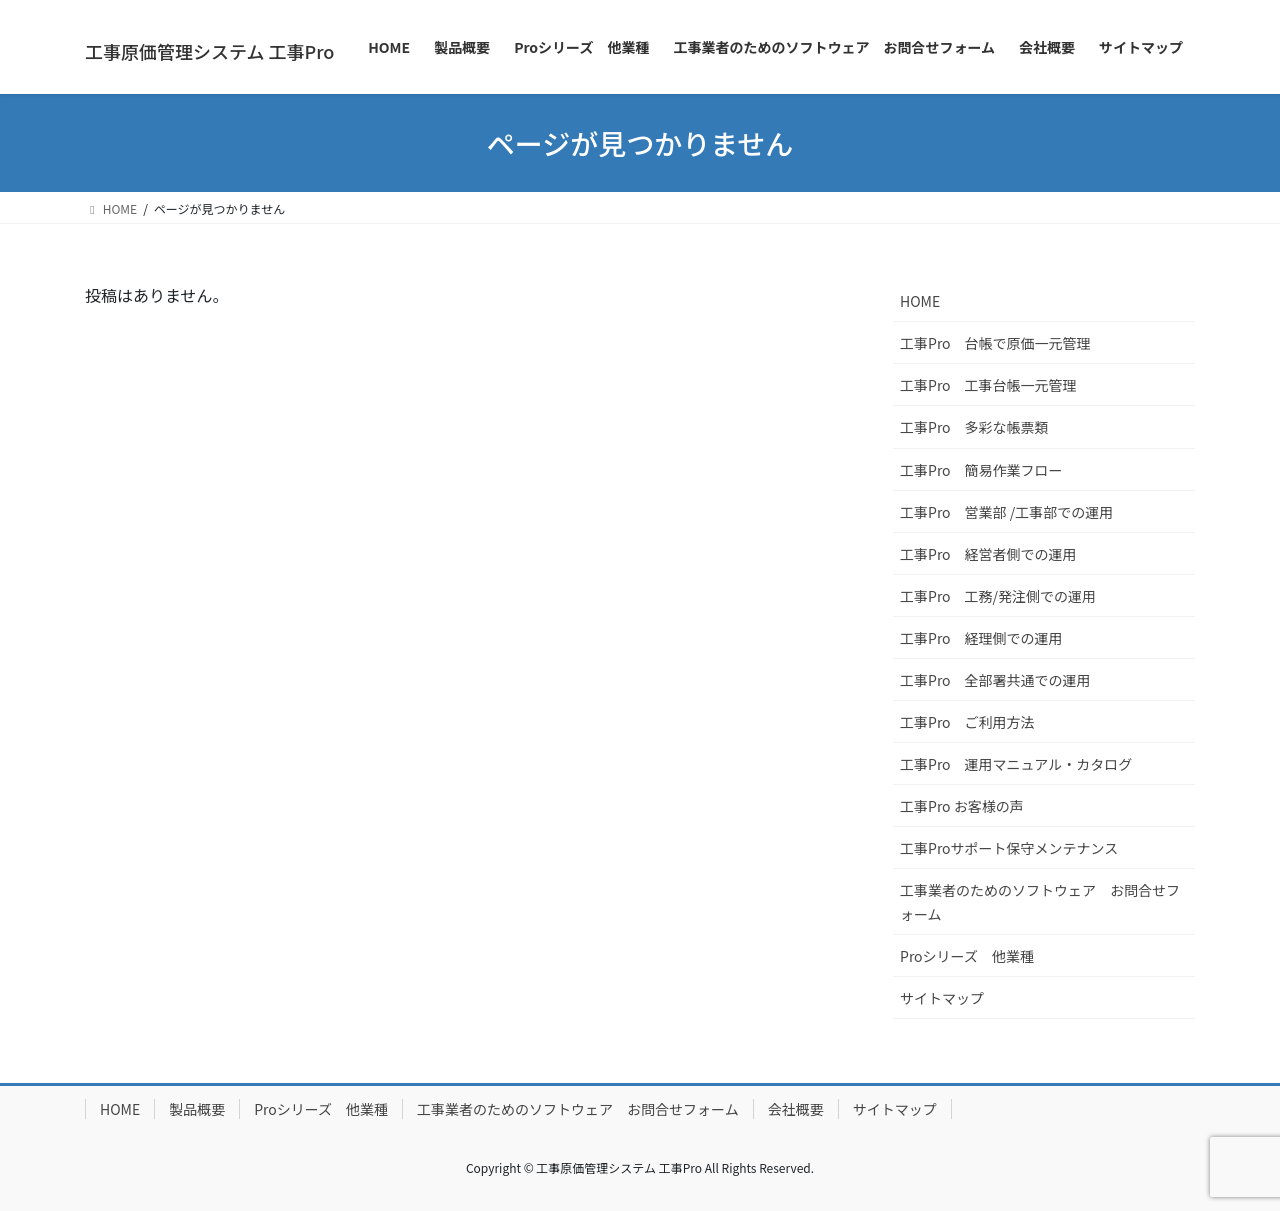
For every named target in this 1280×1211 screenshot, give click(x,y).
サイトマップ (942, 998)
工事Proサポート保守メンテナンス (1009, 848)
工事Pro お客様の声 (962, 806)
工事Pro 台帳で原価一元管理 (995, 343)
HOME (920, 301)
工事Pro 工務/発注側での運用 (998, 596)
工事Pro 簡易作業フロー (981, 470)
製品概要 (197, 1109)
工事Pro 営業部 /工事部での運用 (1006, 512)
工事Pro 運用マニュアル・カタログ (1016, 764)
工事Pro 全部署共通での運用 (995, 680)
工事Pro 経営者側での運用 (988, 554)
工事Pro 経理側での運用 (981, 638)
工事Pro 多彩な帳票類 (974, 427)
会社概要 (796, 1109)
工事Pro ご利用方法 (967, 722)
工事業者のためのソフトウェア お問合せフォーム (1040, 901)
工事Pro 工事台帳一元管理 (988, 385)
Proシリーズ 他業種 (967, 956)
